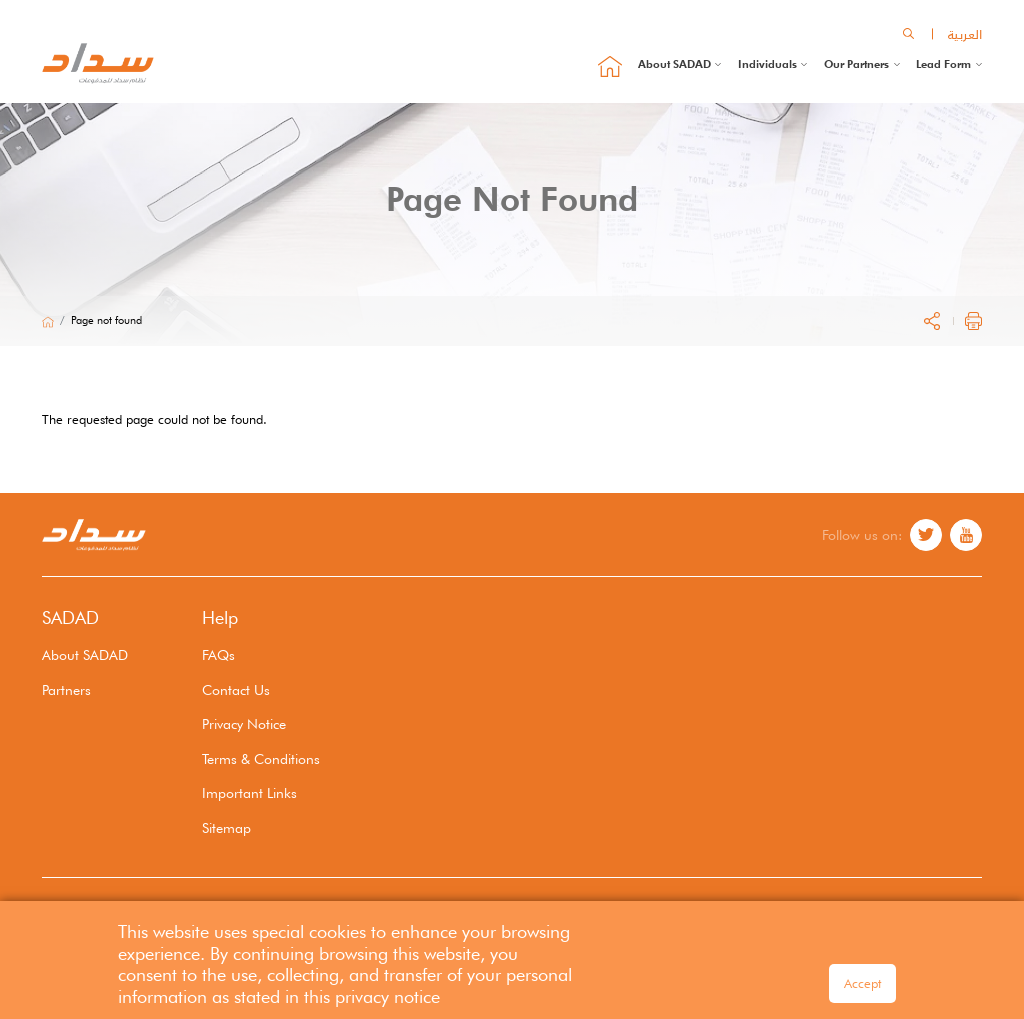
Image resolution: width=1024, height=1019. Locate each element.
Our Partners (856, 64)
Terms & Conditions (261, 758)
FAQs (218, 654)
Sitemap (226, 827)
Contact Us (236, 689)
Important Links (249, 792)
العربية (965, 33)
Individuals (767, 64)
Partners (66, 689)
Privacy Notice (244, 723)
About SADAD (674, 64)
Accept (862, 988)
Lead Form (943, 64)
